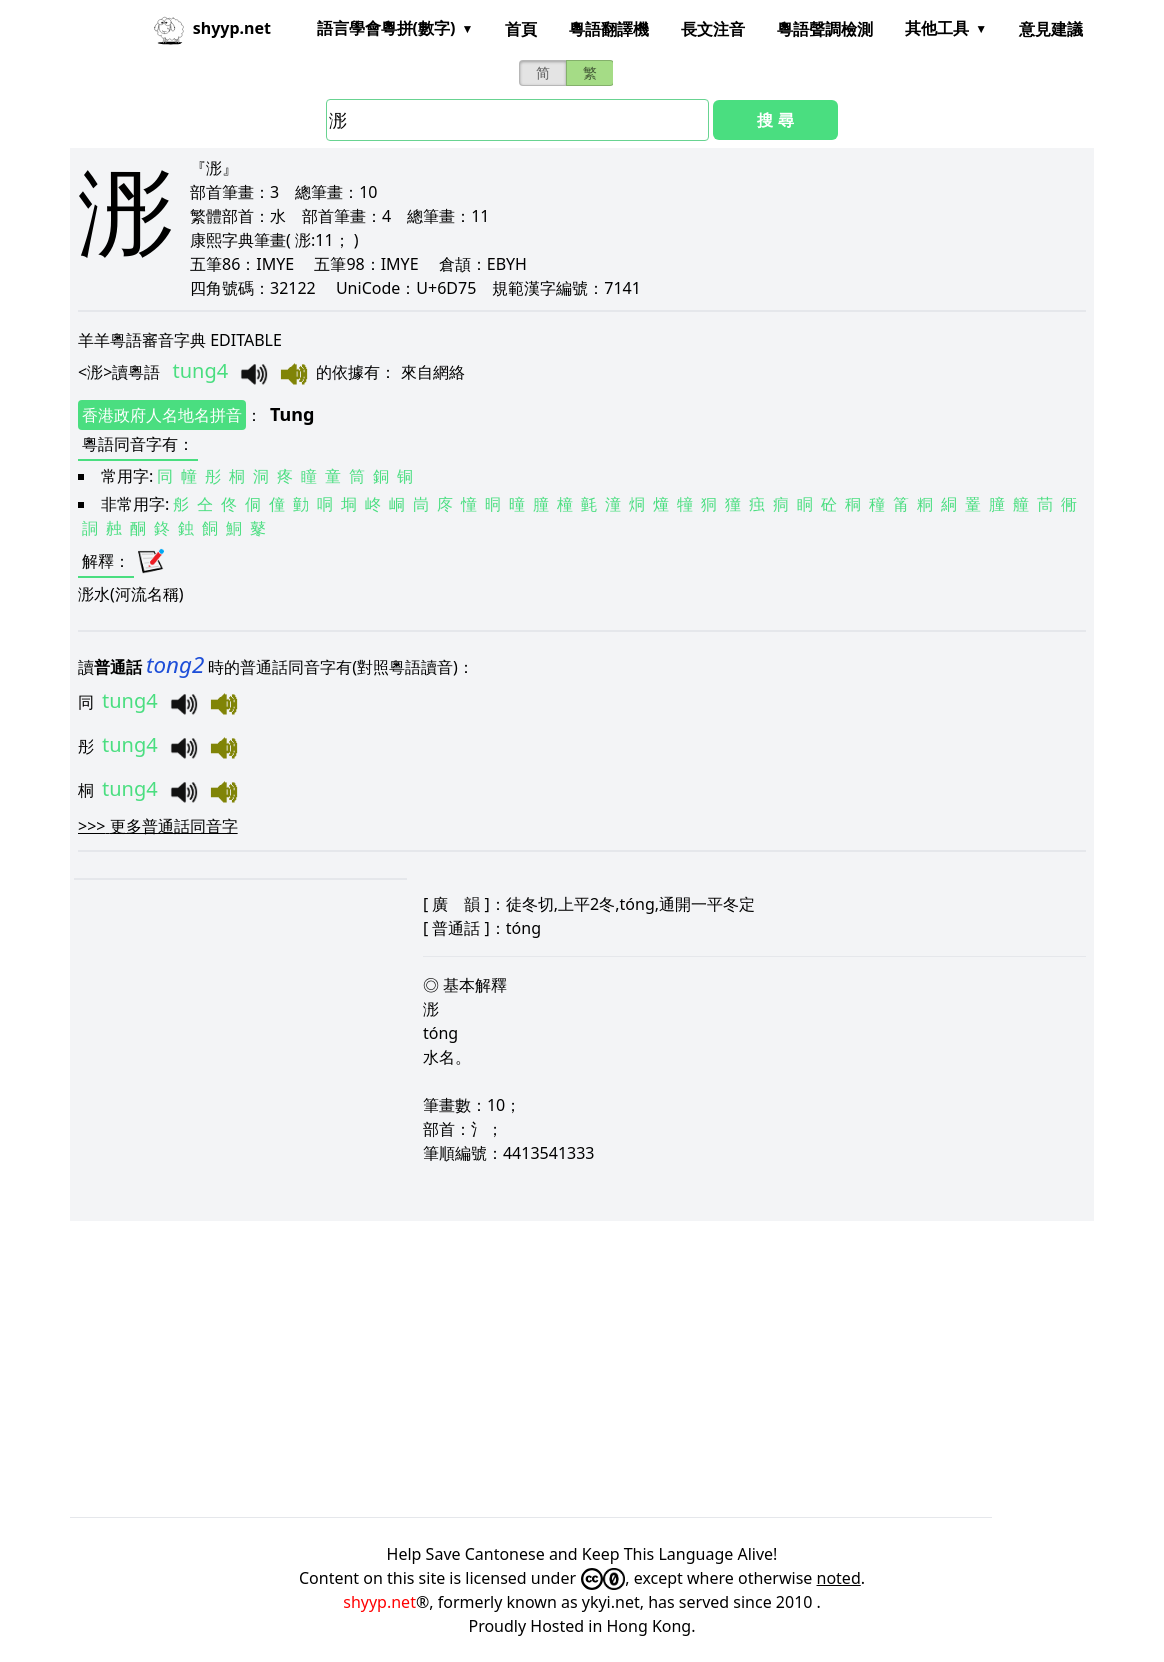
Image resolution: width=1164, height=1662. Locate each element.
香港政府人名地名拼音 (162, 415)
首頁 (521, 29)
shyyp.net (379, 1602)
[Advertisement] (582, 1369)
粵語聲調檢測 (825, 29)
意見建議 (1051, 29)
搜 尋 (775, 120)
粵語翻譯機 (609, 29)
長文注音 (713, 29)
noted (839, 1578)
